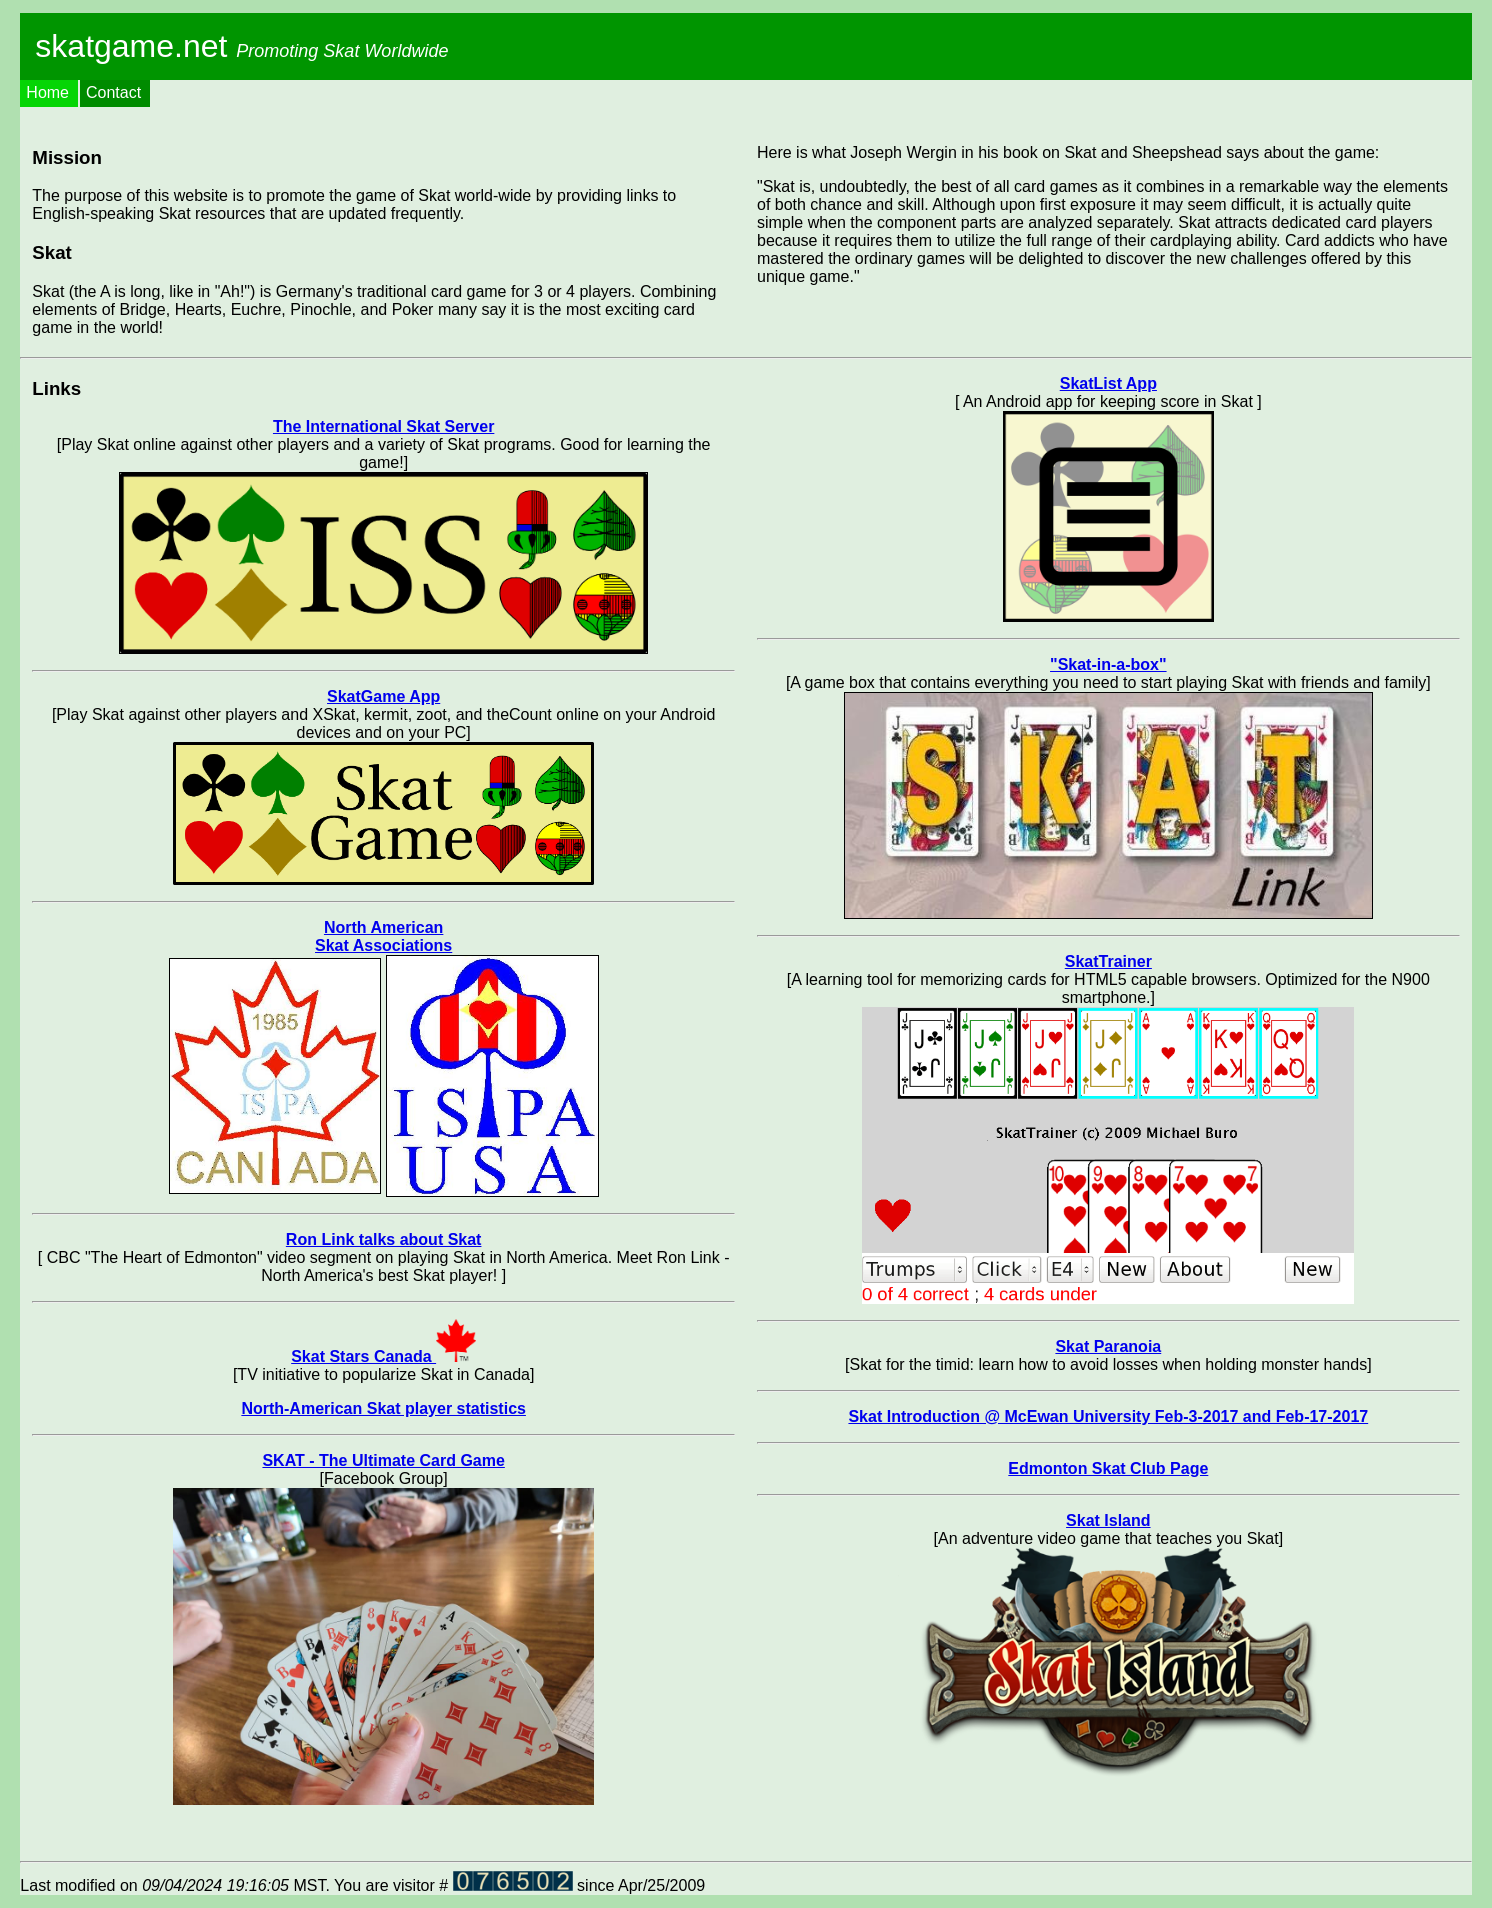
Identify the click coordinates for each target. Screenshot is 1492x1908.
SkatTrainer (1108, 961)
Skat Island (1108, 1520)
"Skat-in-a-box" (1108, 664)
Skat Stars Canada (383, 1356)
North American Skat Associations (383, 936)
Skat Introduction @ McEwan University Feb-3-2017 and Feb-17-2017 (1108, 1416)
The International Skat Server (383, 426)
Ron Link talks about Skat (384, 1239)
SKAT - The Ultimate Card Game (383, 1460)
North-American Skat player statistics (383, 1408)
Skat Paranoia (1108, 1346)
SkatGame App (383, 696)
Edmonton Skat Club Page (1108, 1468)
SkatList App (1108, 383)
